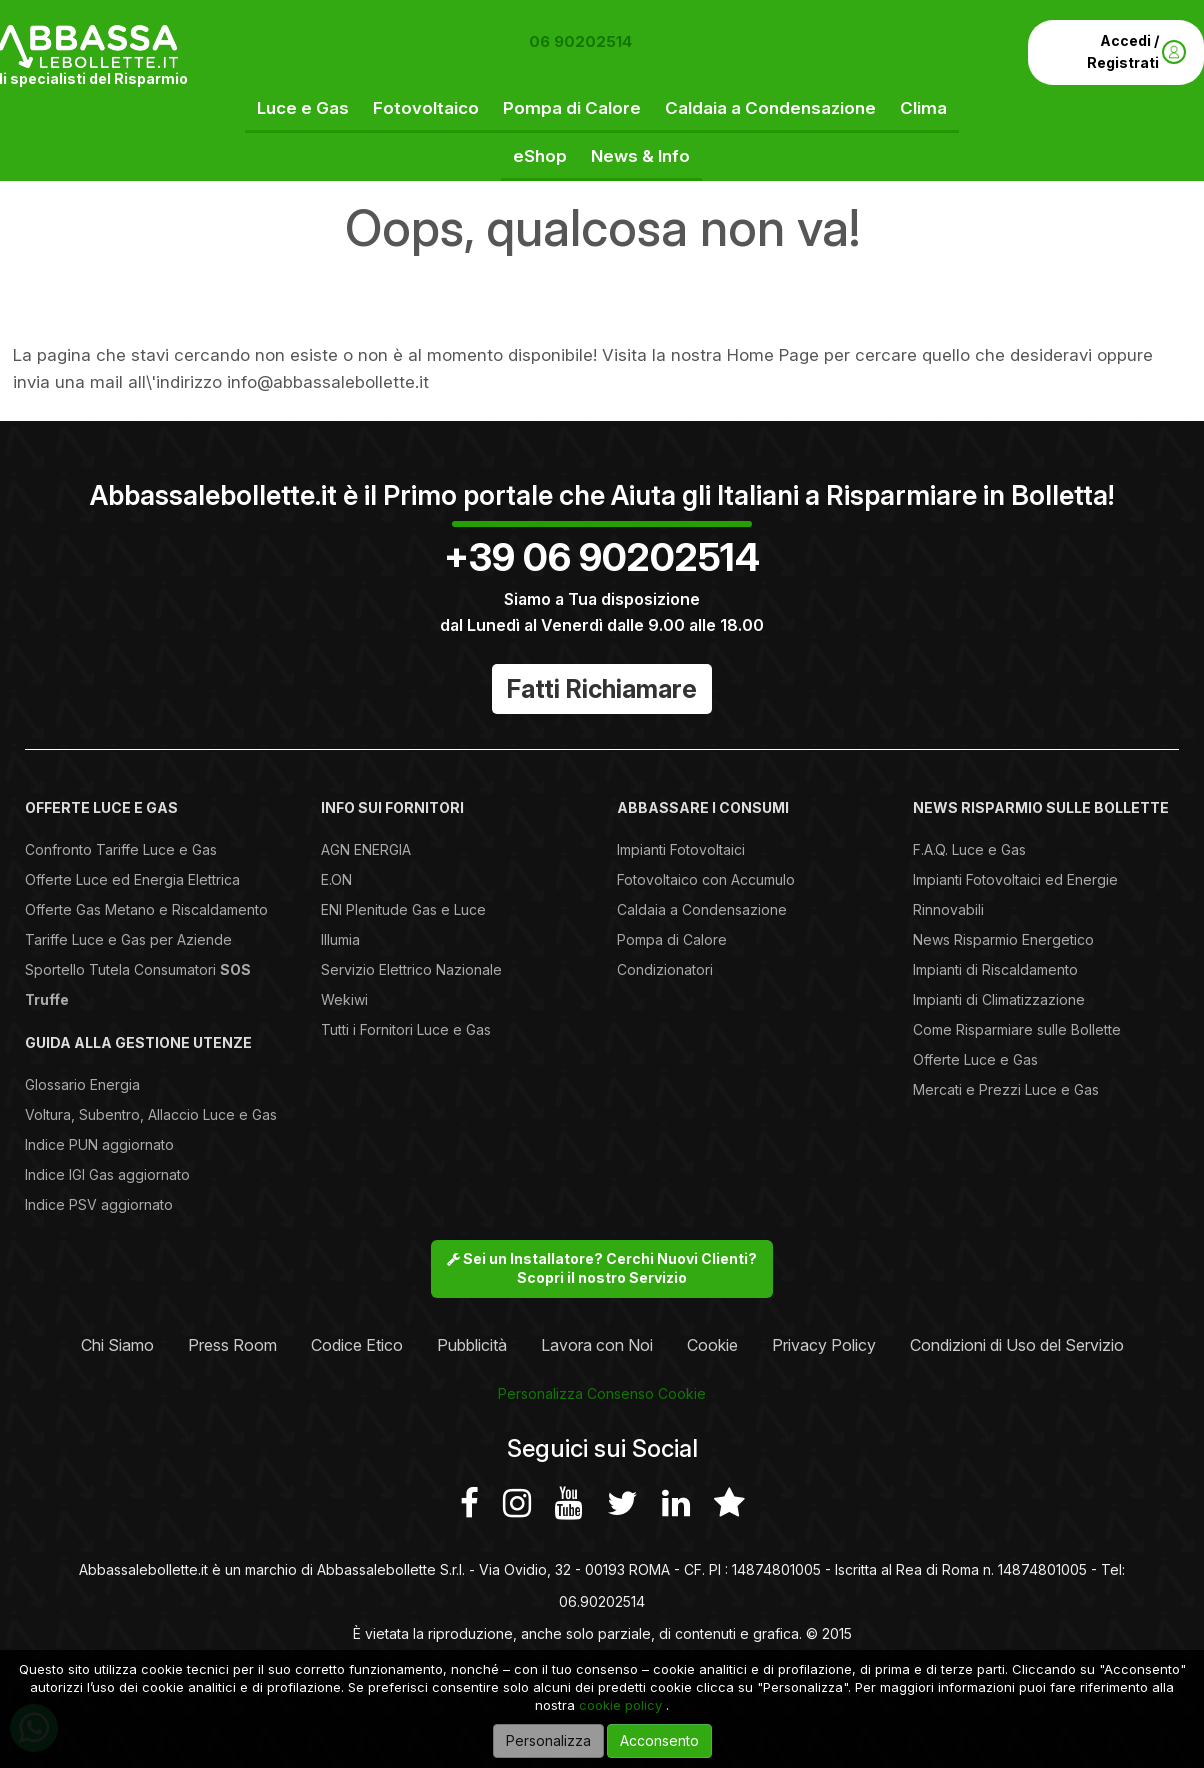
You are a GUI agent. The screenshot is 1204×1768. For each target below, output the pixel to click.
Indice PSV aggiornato (99, 1204)
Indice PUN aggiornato (99, 1144)
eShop (540, 156)
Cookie (712, 1345)
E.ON (336, 879)
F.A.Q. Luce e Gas (969, 849)
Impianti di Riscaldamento (995, 969)
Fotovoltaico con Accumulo (706, 879)
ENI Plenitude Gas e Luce (403, 909)
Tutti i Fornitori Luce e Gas (406, 1029)
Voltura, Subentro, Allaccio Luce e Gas (151, 1114)
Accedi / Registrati (1136, 51)
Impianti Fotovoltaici (681, 849)
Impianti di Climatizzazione (999, 999)
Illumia (340, 939)
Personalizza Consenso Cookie (602, 1393)
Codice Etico (357, 1345)
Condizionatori (665, 969)
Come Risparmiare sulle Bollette (1017, 1029)
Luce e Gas (303, 108)
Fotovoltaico (426, 108)
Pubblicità (472, 1345)
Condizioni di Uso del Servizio (1017, 1345)
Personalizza (548, 1740)
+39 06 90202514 (602, 557)
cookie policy (620, 1705)
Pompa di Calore (572, 108)
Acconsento (659, 1740)
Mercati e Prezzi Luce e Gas (1006, 1089)
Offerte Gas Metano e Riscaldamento (146, 909)
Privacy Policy (824, 1345)
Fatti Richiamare (602, 689)
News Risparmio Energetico (1003, 939)
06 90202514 (580, 41)
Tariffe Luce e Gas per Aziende (128, 939)
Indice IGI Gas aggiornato (107, 1174)
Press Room (232, 1345)
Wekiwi (344, 999)
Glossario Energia (82, 1084)
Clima (923, 108)
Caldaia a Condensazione (770, 108)
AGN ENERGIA (366, 849)
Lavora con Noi (597, 1345)
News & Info (640, 156)
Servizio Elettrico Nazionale (411, 969)
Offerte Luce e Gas (975, 1059)
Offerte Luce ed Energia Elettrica (132, 879)
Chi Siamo (117, 1345)
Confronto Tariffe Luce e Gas (121, 849)
